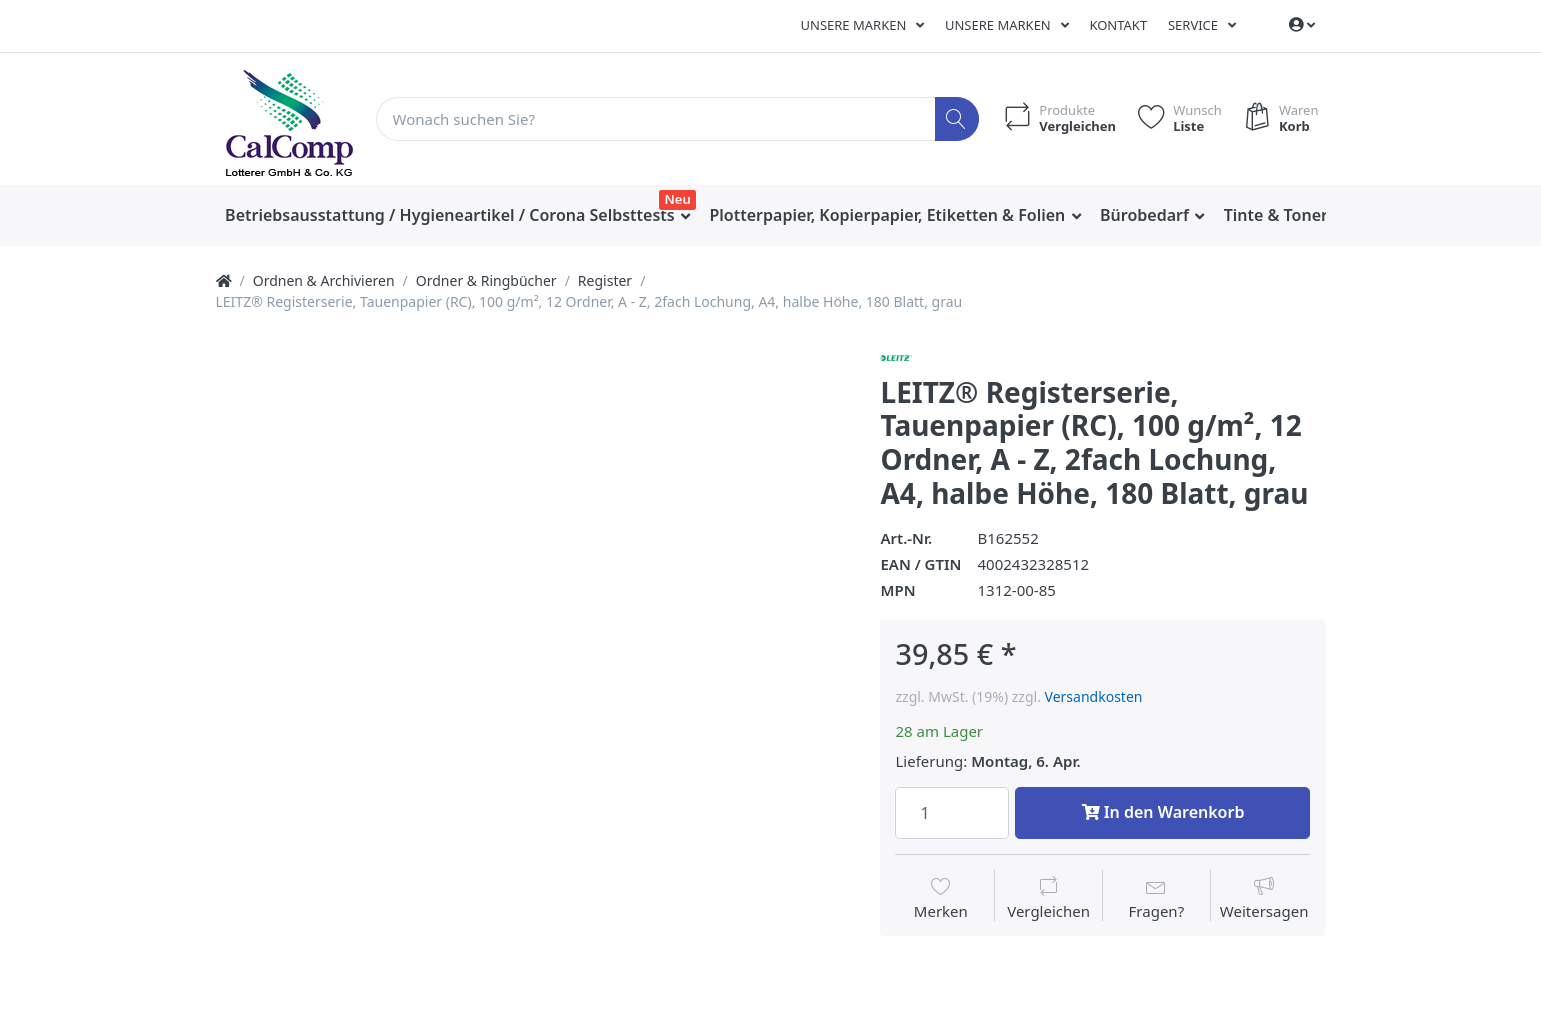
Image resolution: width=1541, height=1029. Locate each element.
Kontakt (1118, 25)
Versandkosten (1094, 696)
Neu (678, 199)
